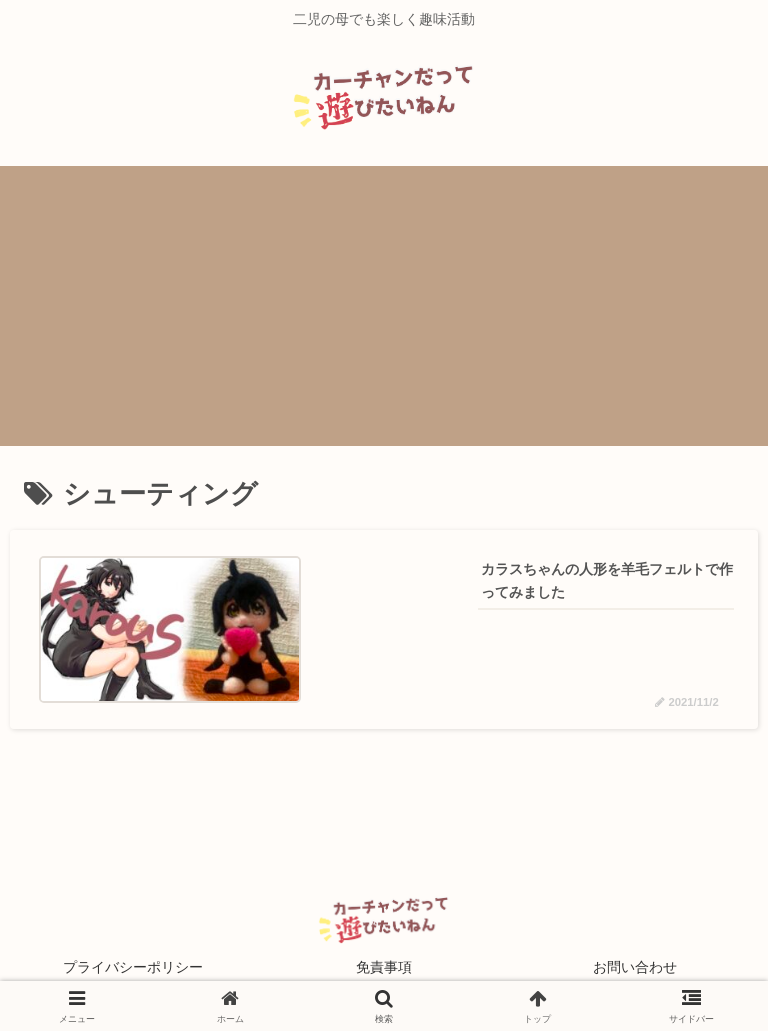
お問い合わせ (635, 967)
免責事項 (384, 967)
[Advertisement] (384, 306)
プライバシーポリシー (133, 967)
